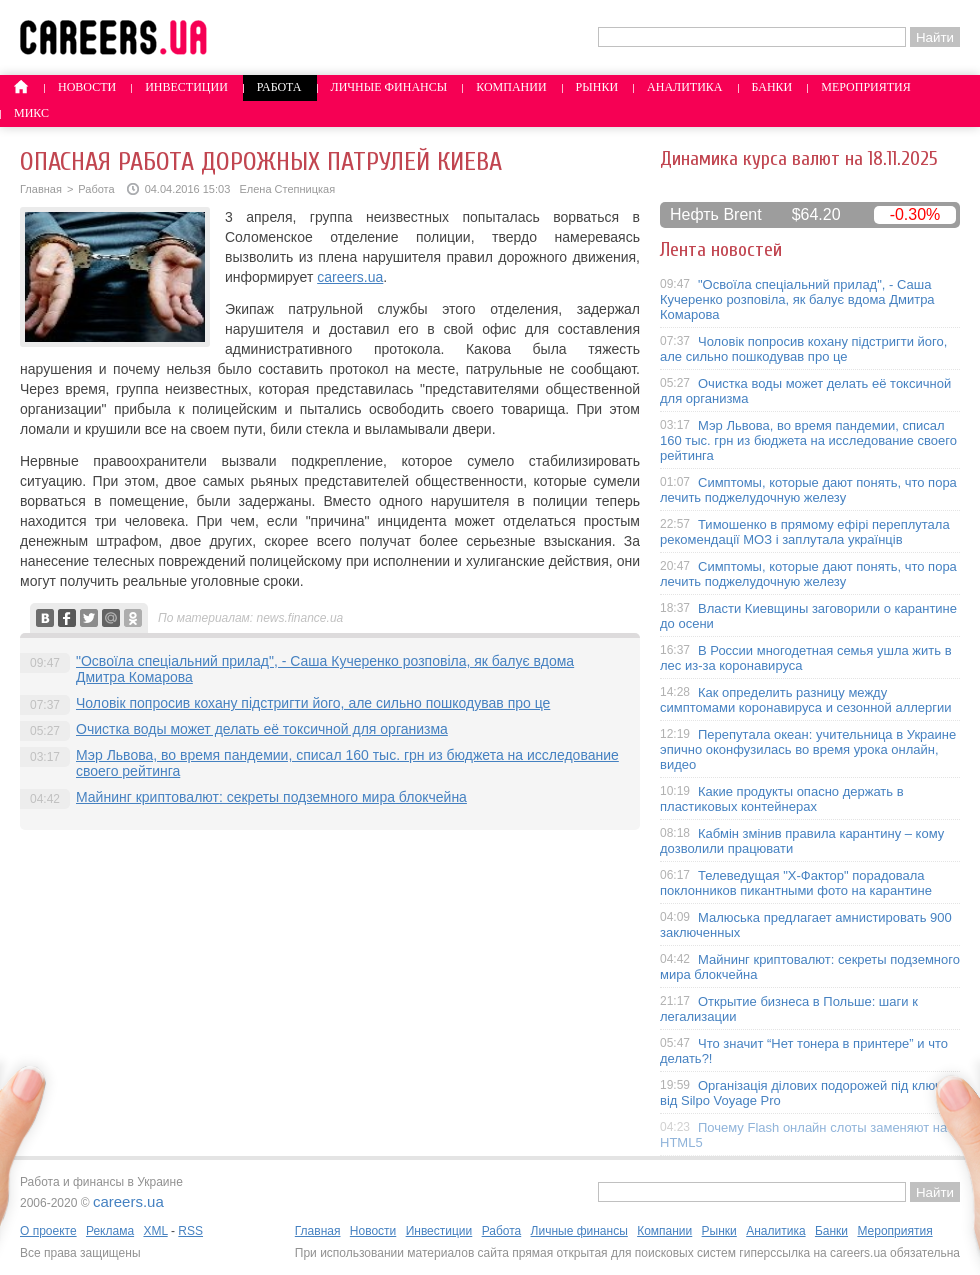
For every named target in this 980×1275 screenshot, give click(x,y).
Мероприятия (866, 87)
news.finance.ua (300, 618)
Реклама (110, 1231)
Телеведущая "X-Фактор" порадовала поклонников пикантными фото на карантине (796, 883)
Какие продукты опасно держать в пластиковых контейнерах (782, 799)
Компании (511, 87)
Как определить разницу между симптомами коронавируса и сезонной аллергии (806, 700)
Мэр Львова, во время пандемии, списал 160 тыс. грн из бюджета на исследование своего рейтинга (808, 440)
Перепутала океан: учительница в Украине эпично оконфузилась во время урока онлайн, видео (808, 749)
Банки (772, 87)
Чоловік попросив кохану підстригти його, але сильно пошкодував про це (313, 703)
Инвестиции (186, 87)
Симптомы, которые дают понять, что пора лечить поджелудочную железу (808, 490)
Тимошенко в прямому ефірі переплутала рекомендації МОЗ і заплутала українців (805, 532)
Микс (31, 113)
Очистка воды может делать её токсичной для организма (262, 729)
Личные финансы (389, 87)
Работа (279, 87)
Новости (87, 87)
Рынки (597, 87)
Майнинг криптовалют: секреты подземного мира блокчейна (271, 797)
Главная (41, 189)
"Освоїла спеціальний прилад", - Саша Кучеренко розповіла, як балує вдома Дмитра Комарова (797, 299)
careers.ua (350, 277)
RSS (190, 1231)
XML (155, 1231)
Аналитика (684, 87)
